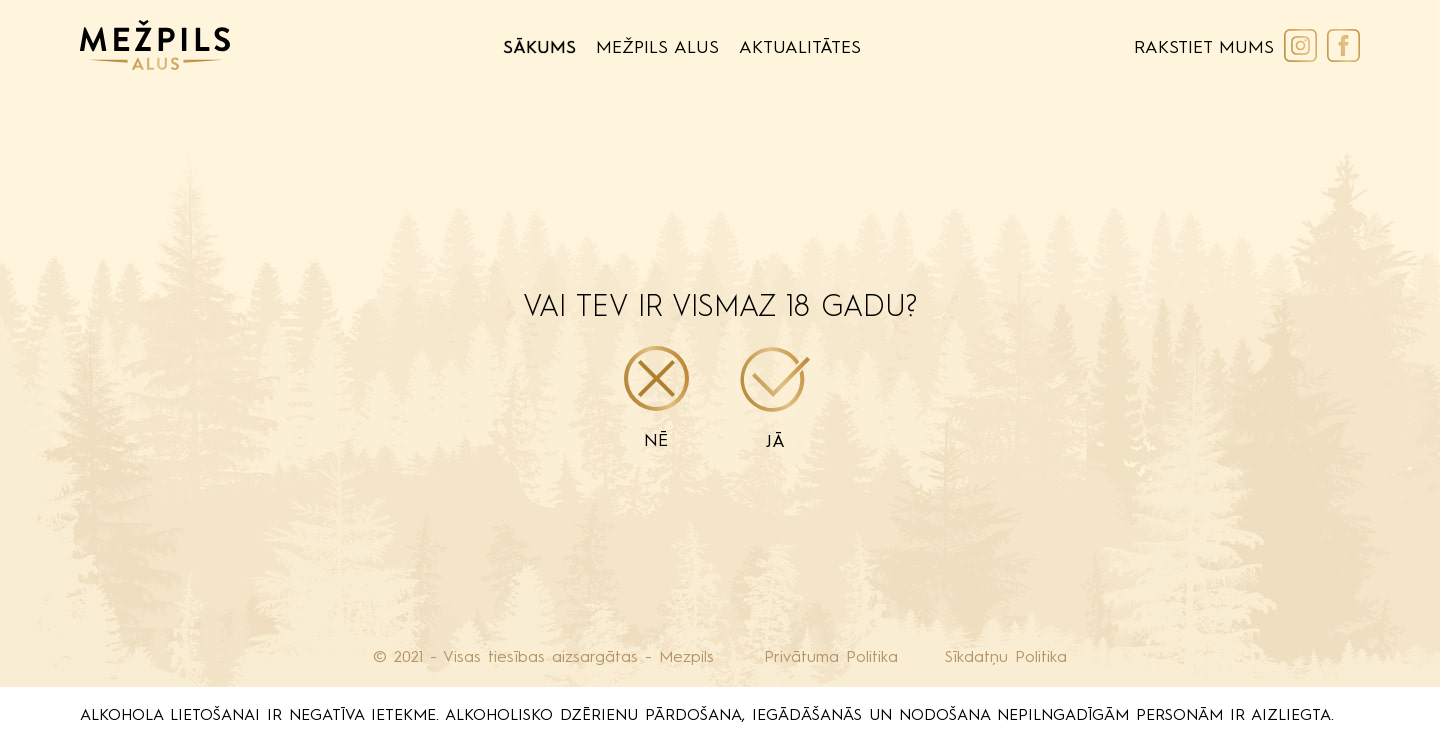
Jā (775, 399)
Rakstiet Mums (1204, 48)
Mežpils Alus (657, 48)
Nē (656, 398)
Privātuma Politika (831, 658)
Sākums (539, 48)
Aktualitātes (800, 48)
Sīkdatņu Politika (1006, 658)
